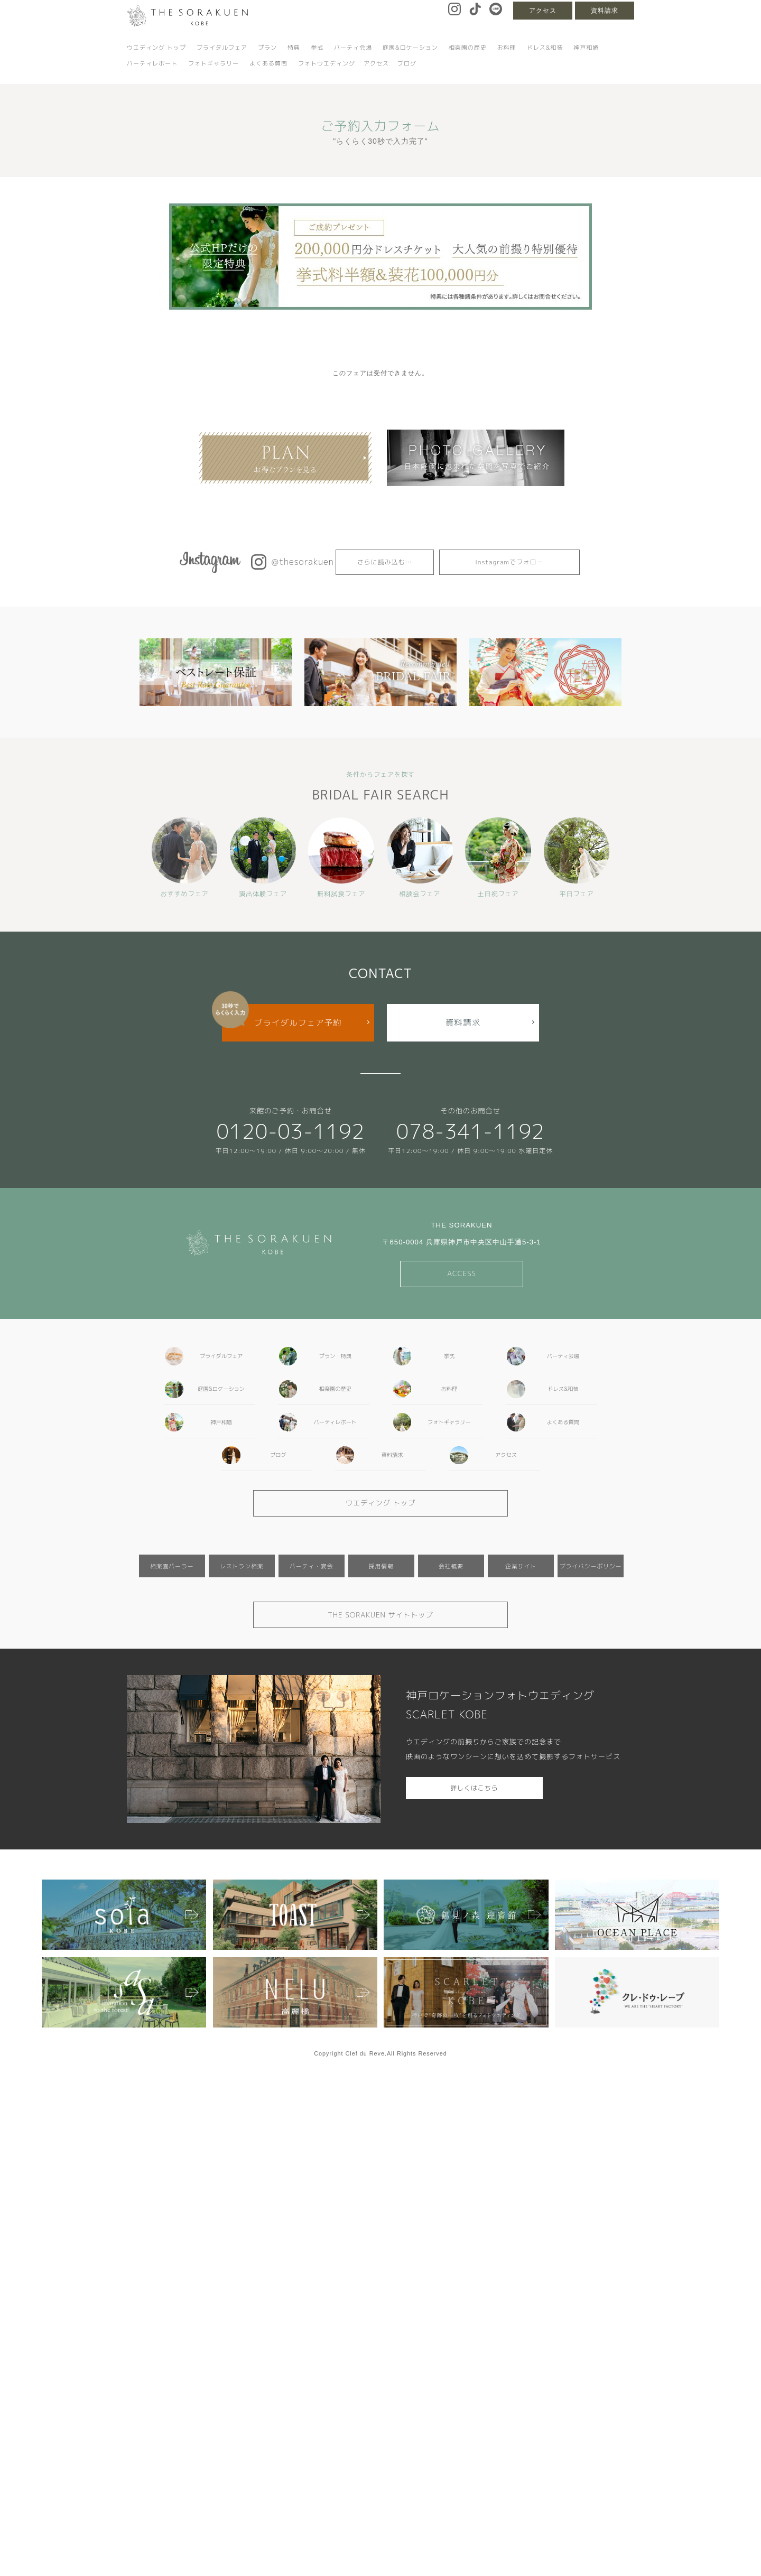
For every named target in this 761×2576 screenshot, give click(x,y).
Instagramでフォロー (509, 561)
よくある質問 (268, 63)
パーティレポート (152, 63)
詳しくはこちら (474, 1787)
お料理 (506, 47)
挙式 (317, 47)
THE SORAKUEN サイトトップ (380, 1615)
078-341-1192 (470, 1131)
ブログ (406, 63)
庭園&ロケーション (410, 47)
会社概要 (451, 1566)
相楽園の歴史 (468, 47)
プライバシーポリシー (591, 1566)
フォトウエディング (326, 63)
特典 (293, 47)
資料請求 (604, 10)
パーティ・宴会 (311, 1566)
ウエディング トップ (156, 47)
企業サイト (520, 1566)
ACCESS (461, 1273)
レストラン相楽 (242, 1566)
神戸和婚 (586, 47)
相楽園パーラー (172, 1566)
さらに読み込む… (384, 561)
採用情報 (381, 1566)
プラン (267, 47)
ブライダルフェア (222, 47)
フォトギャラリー (213, 63)
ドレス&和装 (545, 47)
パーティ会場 (353, 47)
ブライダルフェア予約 (298, 1022)
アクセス (542, 10)
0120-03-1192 (290, 1131)
